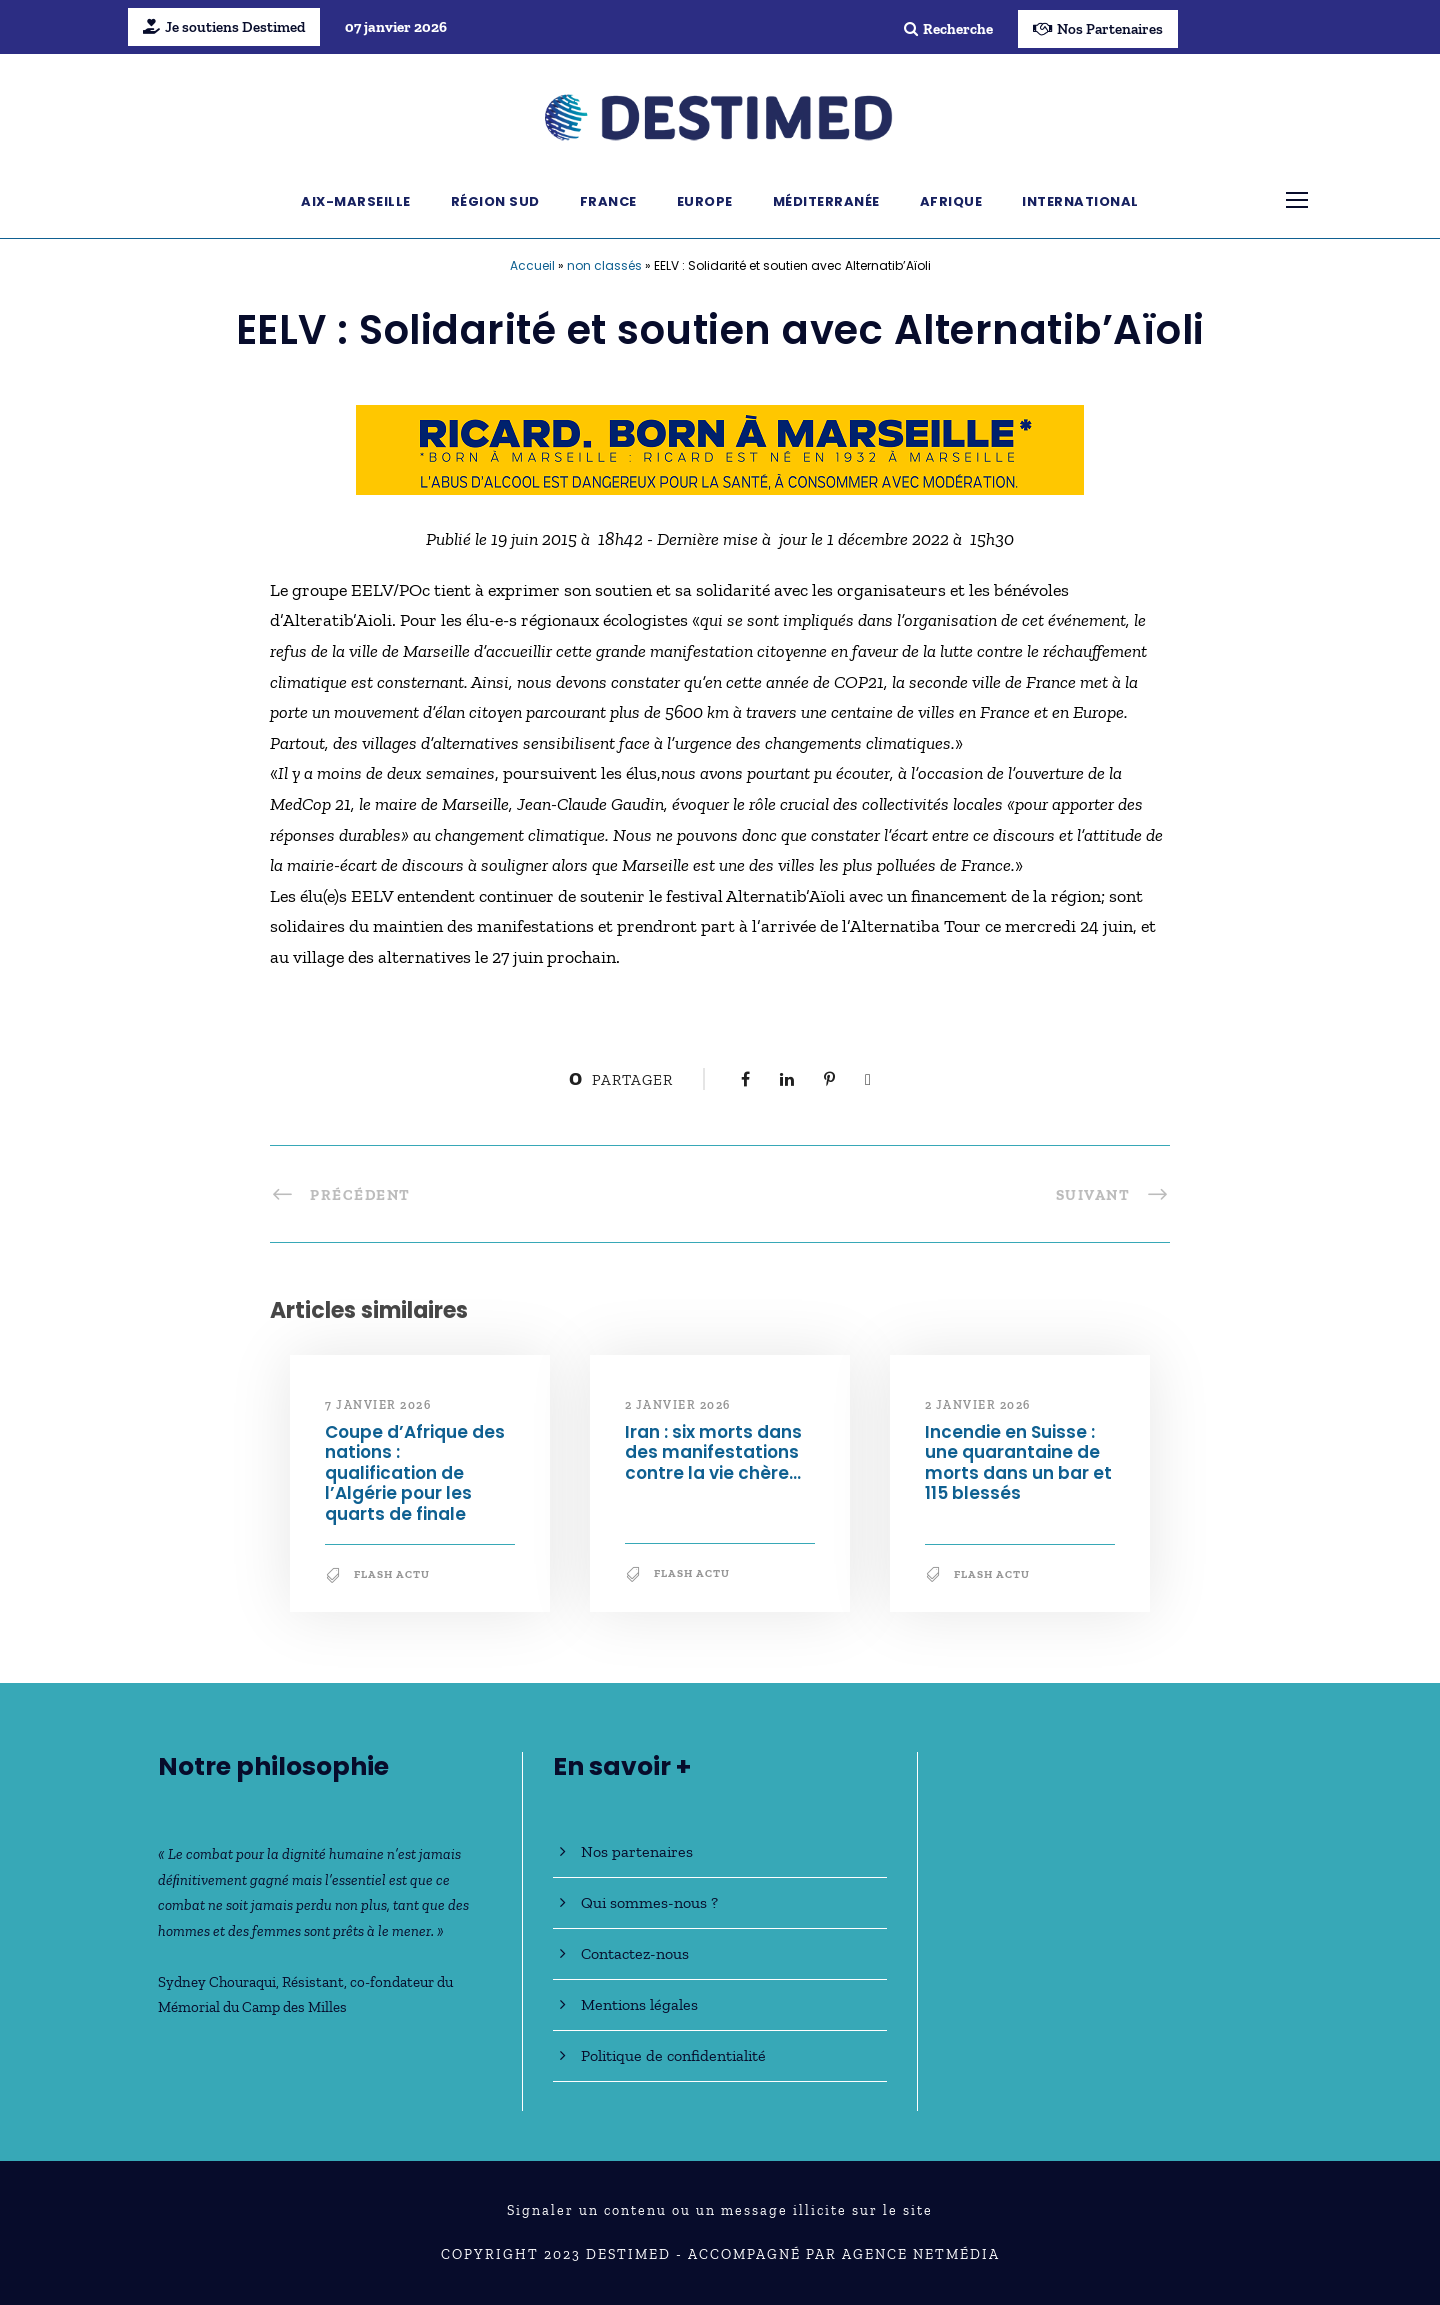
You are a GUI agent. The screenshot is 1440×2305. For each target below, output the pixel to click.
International (1080, 201)
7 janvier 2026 (378, 1405)
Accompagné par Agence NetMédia (844, 2254)
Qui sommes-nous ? (649, 1902)
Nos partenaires (637, 1851)
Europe (705, 201)
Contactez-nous (635, 1953)
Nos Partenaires (1098, 29)
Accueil (532, 265)
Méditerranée (826, 201)
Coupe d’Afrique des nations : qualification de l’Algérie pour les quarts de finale (415, 1473)
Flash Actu (392, 1574)
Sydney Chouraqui (217, 1982)
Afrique (951, 201)
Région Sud (495, 201)
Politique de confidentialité (673, 2055)
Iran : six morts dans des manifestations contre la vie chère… (713, 1452)
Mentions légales (639, 2004)
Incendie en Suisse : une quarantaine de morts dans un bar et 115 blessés (1018, 1462)
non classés (604, 265)
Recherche (948, 29)
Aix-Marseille (356, 201)
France (608, 201)
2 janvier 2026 (678, 1405)
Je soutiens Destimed (224, 27)
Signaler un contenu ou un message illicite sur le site (720, 2210)
